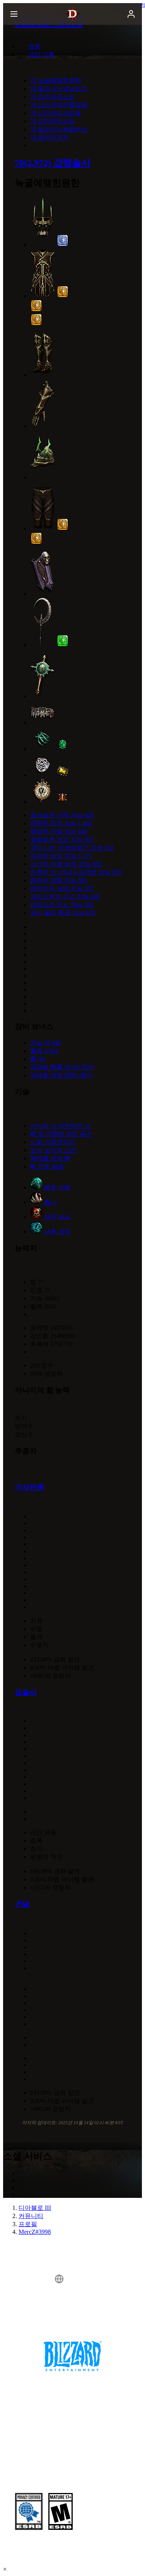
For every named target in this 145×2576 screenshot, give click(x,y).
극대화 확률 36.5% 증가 (62, 1067)
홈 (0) (37, 1059)
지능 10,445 (45, 1042)
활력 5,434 (44, 1051)
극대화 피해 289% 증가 (61, 1075)
